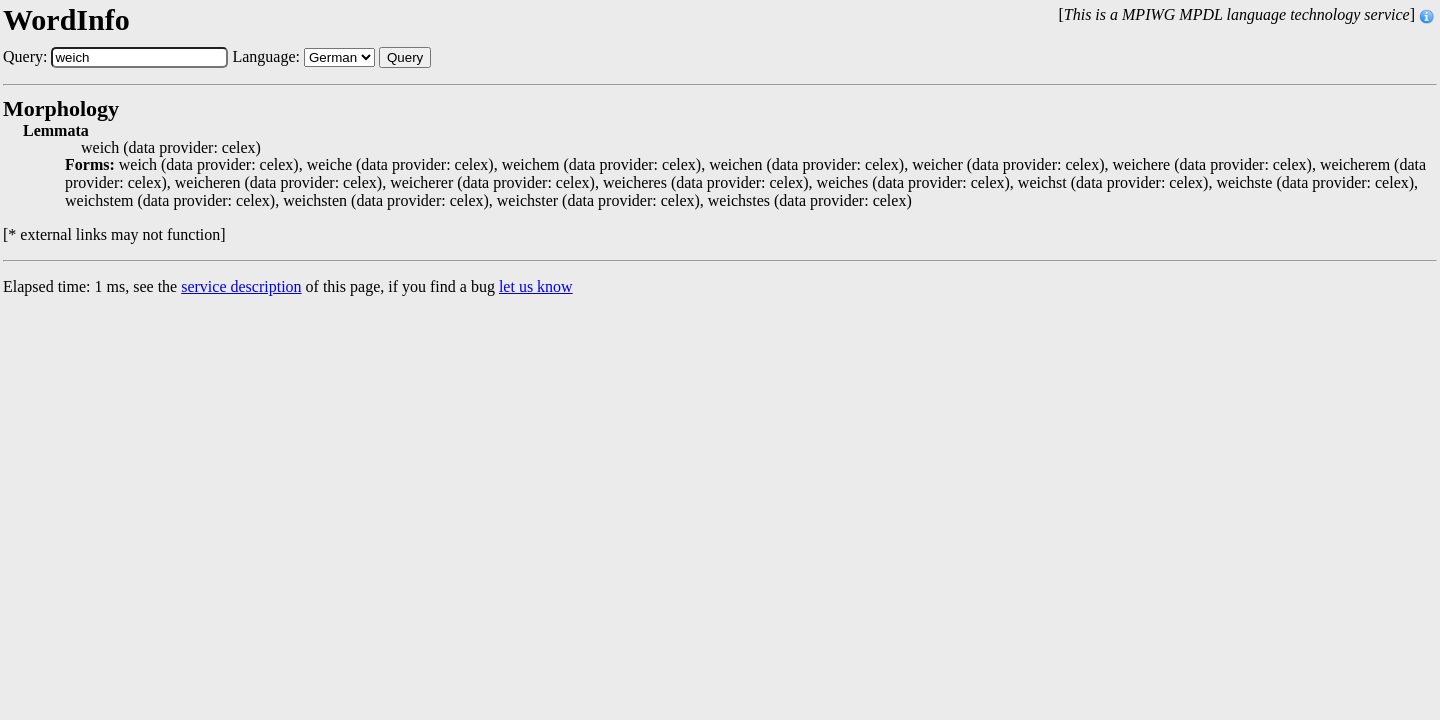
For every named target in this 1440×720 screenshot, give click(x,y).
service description (241, 286)
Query (405, 57)
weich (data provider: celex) (171, 148)
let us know (536, 286)
